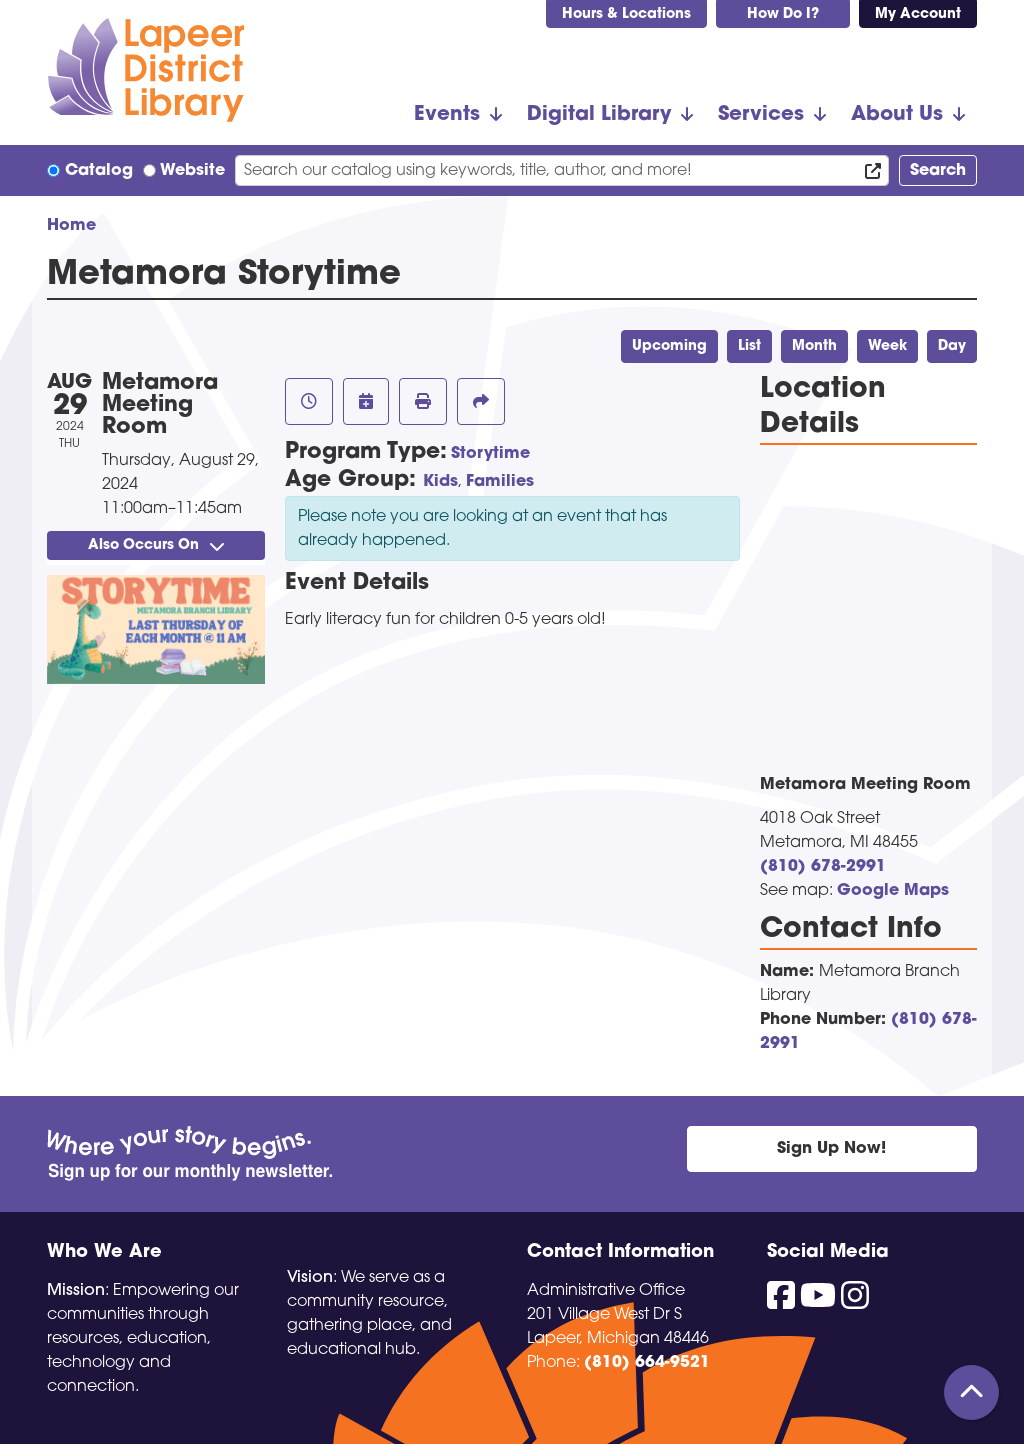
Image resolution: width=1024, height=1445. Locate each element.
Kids (440, 482)
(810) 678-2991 (823, 867)
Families (500, 482)
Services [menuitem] (761, 115)
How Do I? (783, 14)
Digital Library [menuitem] (599, 115)
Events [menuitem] (447, 115)
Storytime (490, 454)
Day (952, 346)
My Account (918, 14)
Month (814, 346)
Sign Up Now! (831, 1149)
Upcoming (669, 346)
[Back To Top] (971, 1392)
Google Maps (893, 891)
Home (71, 226)
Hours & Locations (626, 14)
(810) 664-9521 (647, 1363)
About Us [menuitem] (897, 115)
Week (887, 346)
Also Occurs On (156, 545)
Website (192, 171)
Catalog (99, 171)
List (749, 346)
